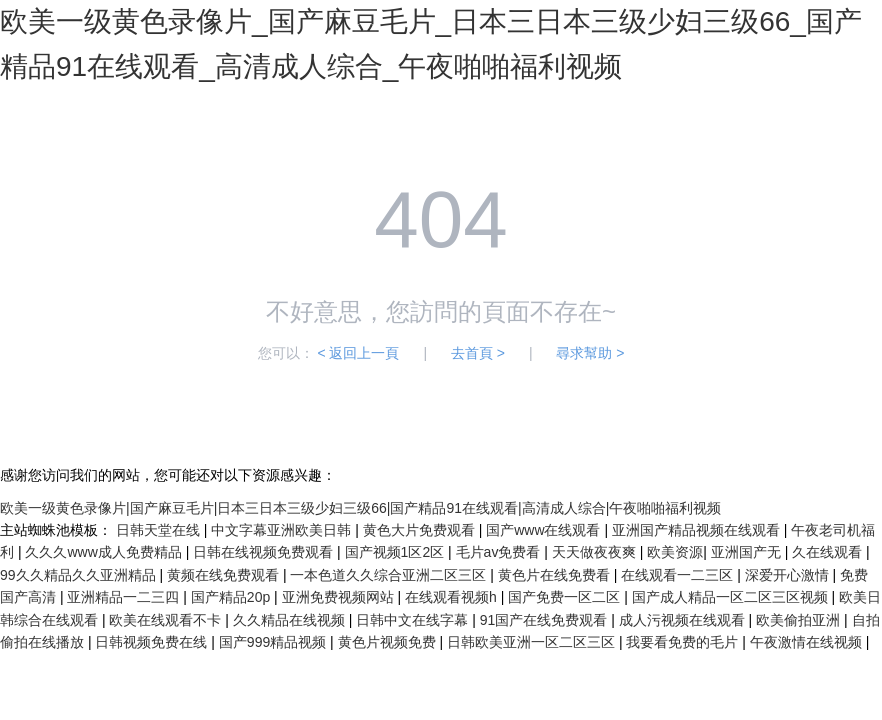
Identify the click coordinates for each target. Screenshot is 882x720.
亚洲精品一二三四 (125, 597)
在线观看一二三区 (679, 575)
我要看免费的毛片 (684, 642)
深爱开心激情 (789, 575)
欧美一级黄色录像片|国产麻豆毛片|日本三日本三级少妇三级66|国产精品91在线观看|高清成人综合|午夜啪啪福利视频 (360, 508)
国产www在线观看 (545, 530)
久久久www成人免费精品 (105, 552)
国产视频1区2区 (396, 552)
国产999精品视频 (274, 642)
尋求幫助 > (590, 353)
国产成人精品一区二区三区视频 (732, 597)
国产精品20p (232, 597)
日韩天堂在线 (160, 530)
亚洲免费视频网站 (340, 597)
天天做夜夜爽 (596, 552)
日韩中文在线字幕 (414, 620)
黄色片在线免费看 (556, 575)
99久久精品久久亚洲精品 (79, 575)
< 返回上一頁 (358, 353)
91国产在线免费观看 (545, 620)
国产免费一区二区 (566, 597)
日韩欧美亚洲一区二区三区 (533, 642)
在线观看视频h (453, 597)
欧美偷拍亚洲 (800, 620)
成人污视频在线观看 (684, 620)
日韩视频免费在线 (153, 642)
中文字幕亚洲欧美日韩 (283, 530)
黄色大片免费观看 (421, 530)
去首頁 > (478, 353)
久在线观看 (829, 552)
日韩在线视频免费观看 (265, 552)
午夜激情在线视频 (808, 642)
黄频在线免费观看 (225, 575)
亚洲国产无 (748, 552)
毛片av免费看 (500, 552)
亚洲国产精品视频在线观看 (698, 530)
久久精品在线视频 (291, 620)
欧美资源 (675, 552)
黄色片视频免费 (389, 642)
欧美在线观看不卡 (167, 620)
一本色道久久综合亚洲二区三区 (390, 575)
